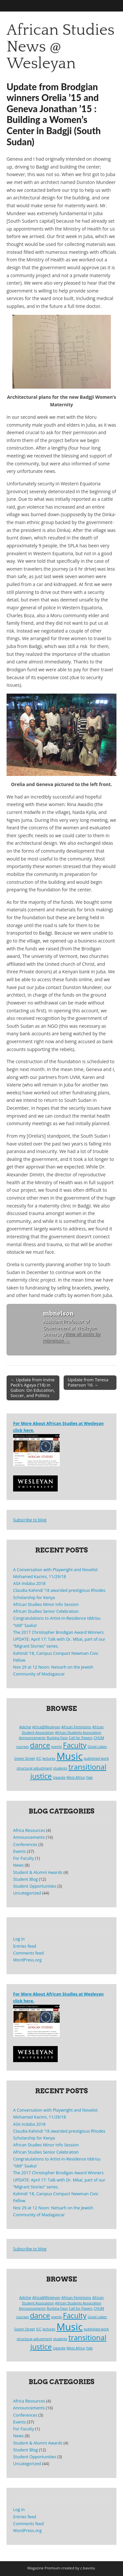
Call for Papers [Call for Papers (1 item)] (80, 1737)
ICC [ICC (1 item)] (38, 1758)
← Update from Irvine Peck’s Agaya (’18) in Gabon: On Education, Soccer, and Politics (32, 1387)
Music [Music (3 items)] (69, 1756)
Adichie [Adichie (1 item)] (25, 1727)
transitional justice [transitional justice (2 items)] (68, 1771)
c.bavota (87, 2568)
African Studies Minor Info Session (46, 1604)
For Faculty (23, 1858)
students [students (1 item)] (60, 1768)
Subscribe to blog (29, 1520)
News (18, 1865)
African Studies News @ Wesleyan (60, 46)
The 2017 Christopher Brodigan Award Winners (58, 1632)
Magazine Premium (43, 2568)
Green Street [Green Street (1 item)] (24, 1758)
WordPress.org (27, 1960)
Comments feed (28, 1953)
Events (19, 1851)
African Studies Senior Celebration (46, 1611)
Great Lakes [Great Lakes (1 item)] (97, 1746)
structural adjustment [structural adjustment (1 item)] (34, 1768)
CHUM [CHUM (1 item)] (98, 1737)
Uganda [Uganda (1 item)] (59, 1777)
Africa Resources (29, 1830)
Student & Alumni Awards (37, 1872)
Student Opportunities (34, 1886)
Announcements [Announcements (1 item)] (32, 1737)
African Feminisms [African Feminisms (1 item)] (76, 1727)
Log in (19, 1939)
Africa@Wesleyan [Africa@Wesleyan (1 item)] (46, 1727)
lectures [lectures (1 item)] (48, 1758)
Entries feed (24, 1946)
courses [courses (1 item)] (22, 1746)
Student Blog (25, 1879)
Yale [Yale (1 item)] (89, 1777)
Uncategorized (27, 1893)
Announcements (29, 1837)
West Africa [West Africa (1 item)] (76, 1777)
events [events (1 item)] (56, 1746)
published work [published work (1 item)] (96, 1758)
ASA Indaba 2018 (29, 1583)
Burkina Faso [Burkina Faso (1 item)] (57, 1737)
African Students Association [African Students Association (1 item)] (78, 1732)
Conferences (25, 1844)
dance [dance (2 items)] (40, 1745)
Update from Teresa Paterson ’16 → (88, 1382)
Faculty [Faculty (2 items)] (75, 1745)
